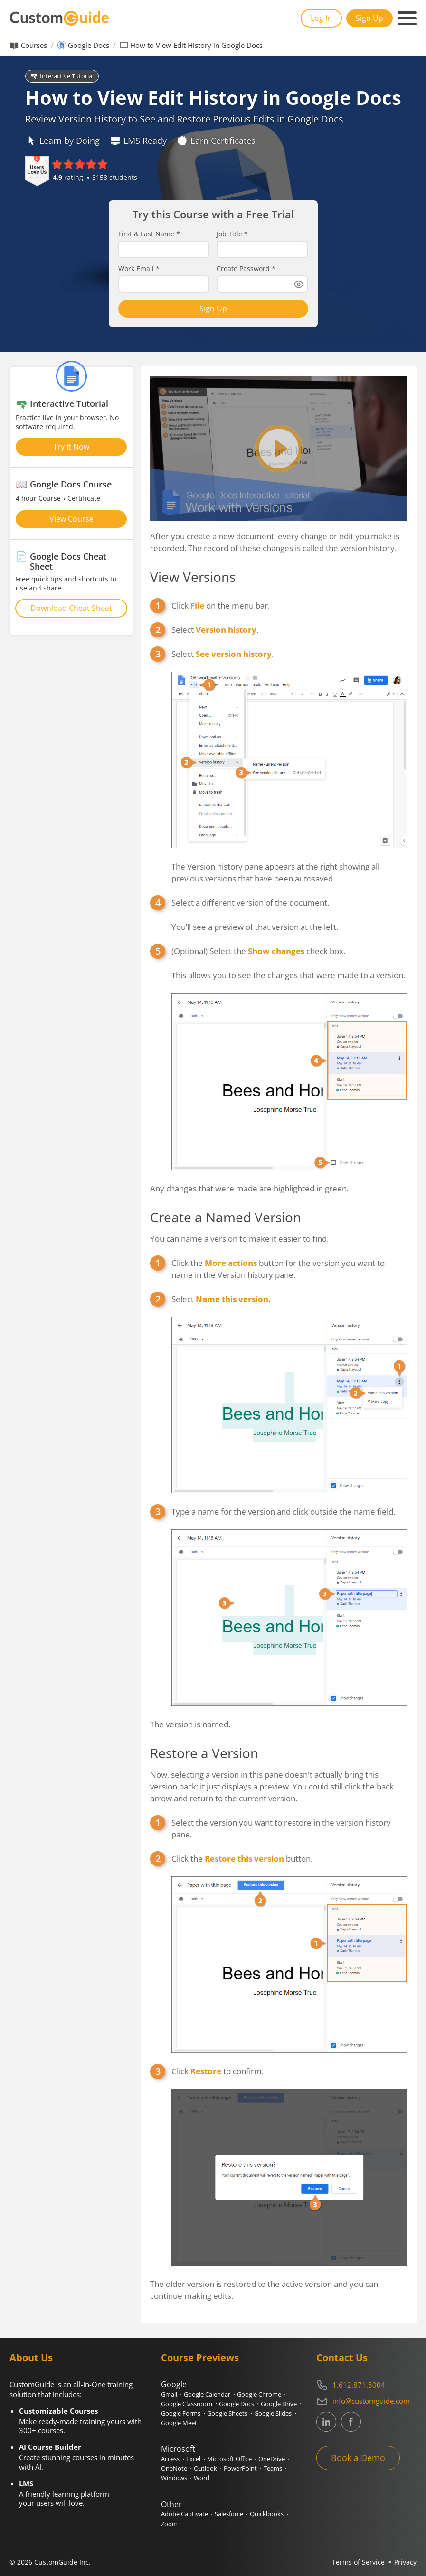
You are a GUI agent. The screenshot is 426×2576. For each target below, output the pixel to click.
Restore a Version (204, 1753)
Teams (273, 2468)
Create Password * (246, 268)
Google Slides (273, 2413)
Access (170, 2458)
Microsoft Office (229, 2458)
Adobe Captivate (184, 2514)
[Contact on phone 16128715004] (366, 2385)
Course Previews (200, 2357)
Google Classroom (186, 2403)
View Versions (193, 577)
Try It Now (71, 446)
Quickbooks (267, 2514)
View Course (71, 519)
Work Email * (139, 268)
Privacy (405, 2562)
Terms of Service (358, 2562)
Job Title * (232, 234)
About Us (31, 2357)
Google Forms (180, 2413)
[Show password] (298, 284)
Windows (174, 2477)
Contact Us (342, 2357)
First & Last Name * (149, 234)
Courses (34, 45)
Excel (193, 2458)
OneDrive (271, 2458)
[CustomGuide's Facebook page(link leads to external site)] (351, 2422)
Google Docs (88, 45)
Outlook (205, 2468)
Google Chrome (259, 2394)
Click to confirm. (217, 2071)
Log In (321, 18)
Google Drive (279, 2403)
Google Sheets (227, 2413)
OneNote (174, 2468)
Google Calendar (207, 2394)
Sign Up (369, 18)
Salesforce (229, 2514)
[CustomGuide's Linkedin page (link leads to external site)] (326, 2422)
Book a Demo (358, 2458)
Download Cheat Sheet (71, 608)
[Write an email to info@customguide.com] (366, 2401)
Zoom (169, 2524)
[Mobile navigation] (407, 18)
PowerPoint (240, 2468)
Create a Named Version (225, 1217)
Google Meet (179, 2422)
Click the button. (241, 1858)
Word (201, 2477)
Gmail (169, 2394)
